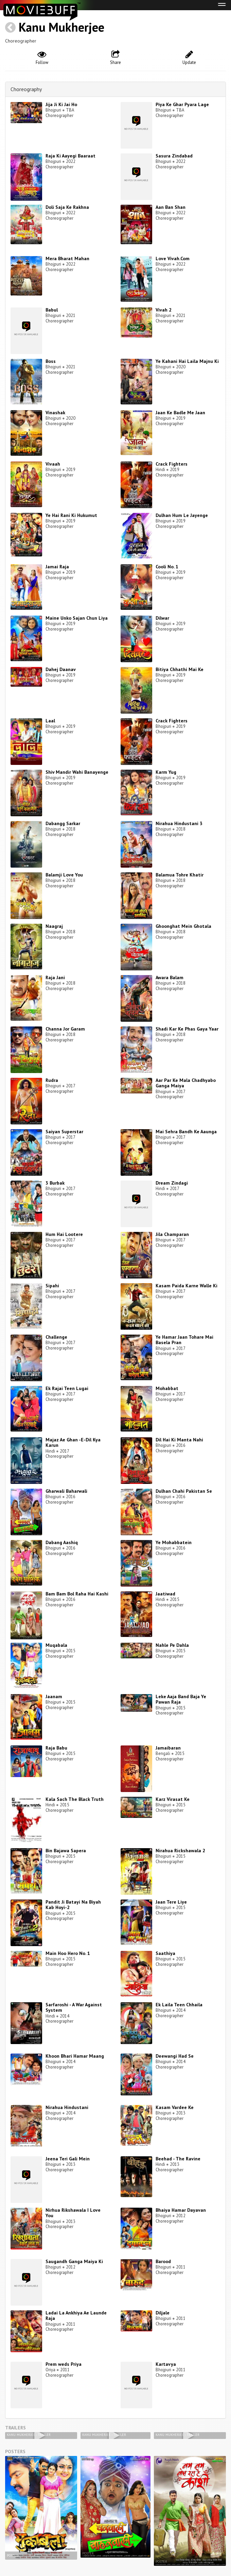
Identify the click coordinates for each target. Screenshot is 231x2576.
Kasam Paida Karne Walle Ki (186, 1286)
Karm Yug (166, 772)
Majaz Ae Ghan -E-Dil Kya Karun (73, 1443)
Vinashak (55, 412)
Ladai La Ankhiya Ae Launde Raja (76, 2316)
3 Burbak (55, 1183)
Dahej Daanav (61, 669)
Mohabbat (167, 1388)
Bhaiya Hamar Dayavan (181, 2210)
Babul (52, 310)
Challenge (56, 1337)
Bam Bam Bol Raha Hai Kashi (77, 1594)
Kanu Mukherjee (61, 27)
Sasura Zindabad (174, 156)
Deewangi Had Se (175, 2056)
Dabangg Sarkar (63, 823)
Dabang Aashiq (62, 1542)
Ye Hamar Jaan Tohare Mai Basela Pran (184, 1340)
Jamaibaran (168, 1748)
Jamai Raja (57, 567)
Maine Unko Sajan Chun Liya (77, 618)
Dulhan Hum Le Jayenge (182, 515)
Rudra (52, 1080)
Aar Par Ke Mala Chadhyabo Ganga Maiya (186, 1083)
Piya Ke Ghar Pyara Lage (182, 104)
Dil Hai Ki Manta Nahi (179, 1440)
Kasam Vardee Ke (175, 2107)
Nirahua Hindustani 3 (179, 823)
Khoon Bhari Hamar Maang (75, 2056)
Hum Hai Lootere (64, 1234)
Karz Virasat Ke (173, 1799)
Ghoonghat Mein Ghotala (183, 926)
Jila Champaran (172, 1234)
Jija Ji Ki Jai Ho (61, 104)
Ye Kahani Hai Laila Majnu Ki (187, 361)
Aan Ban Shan (170, 207)
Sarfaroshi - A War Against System (74, 2007)
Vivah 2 (164, 310)
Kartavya (166, 2364)
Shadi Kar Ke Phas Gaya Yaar (187, 1029)
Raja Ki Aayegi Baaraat (70, 156)
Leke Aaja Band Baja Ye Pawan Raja (181, 1699)
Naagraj (54, 926)
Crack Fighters (172, 464)
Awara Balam (169, 977)
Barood (163, 2261)
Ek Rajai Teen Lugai (67, 1388)
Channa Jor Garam (65, 1029)
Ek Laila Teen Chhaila (179, 2005)
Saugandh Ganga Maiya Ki (74, 2261)
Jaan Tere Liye (171, 1902)
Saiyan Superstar (64, 1131)
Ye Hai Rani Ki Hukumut (71, 515)
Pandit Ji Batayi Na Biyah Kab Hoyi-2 (73, 1905)
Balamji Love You (64, 875)
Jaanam (54, 1696)
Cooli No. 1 (167, 567)
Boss (51, 361)
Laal (50, 721)
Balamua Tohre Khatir (179, 875)
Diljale (163, 2313)
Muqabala (56, 1645)
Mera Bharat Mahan (67, 258)
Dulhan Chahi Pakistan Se (184, 1491)
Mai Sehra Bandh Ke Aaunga (186, 1131)
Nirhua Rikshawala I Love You (73, 2213)
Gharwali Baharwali (66, 1491)
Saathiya (165, 1953)
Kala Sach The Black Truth (75, 1799)
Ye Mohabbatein (174, 1542)
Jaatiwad (165, 1594)
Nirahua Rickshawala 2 (180, 1850)
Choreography (26, 89)
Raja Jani (55, 977)
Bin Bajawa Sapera (66, 1850)
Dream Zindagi (172, 1183)
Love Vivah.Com (173, 258)
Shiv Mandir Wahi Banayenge (77, 772)
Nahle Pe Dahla (172, 1645)
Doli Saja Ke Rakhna (67, 207)
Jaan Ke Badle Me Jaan (180, 412)
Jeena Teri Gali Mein (68, 2159)
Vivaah (53, 464)
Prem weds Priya (64, 2364)
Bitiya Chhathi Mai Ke (179, 669)
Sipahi (52, 1286)
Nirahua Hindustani (67, 2107)
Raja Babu (56, 1748)
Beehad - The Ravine (178, 2159)
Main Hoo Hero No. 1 (68, 1953)
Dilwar (162, 618)
